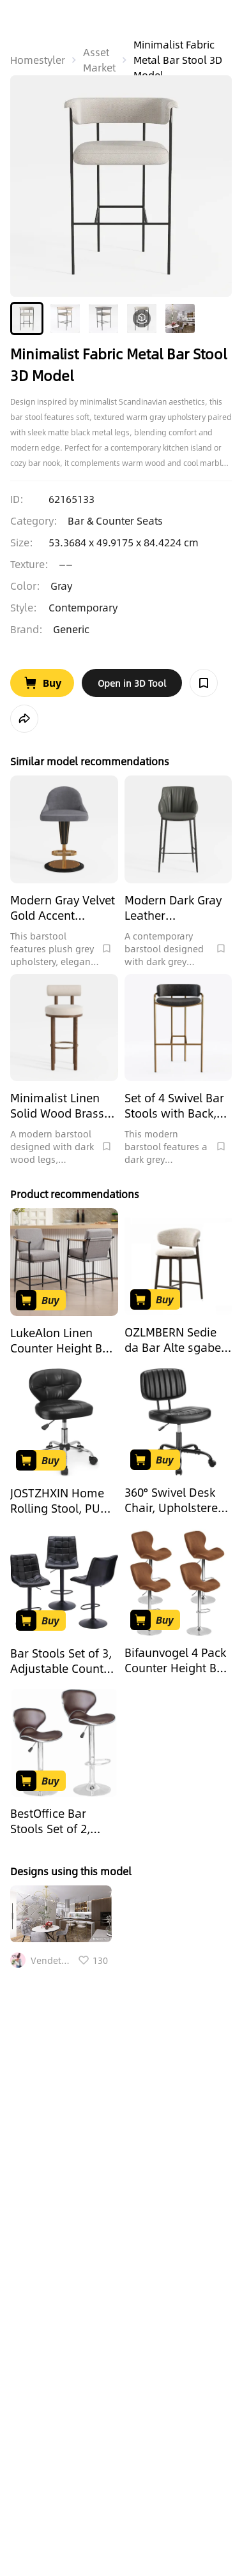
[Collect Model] (204, 683)
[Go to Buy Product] (42, 683)
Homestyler (37, 60)
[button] (26, 318)
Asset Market (99, 60)
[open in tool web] (132, 683)
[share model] (24, 719)
